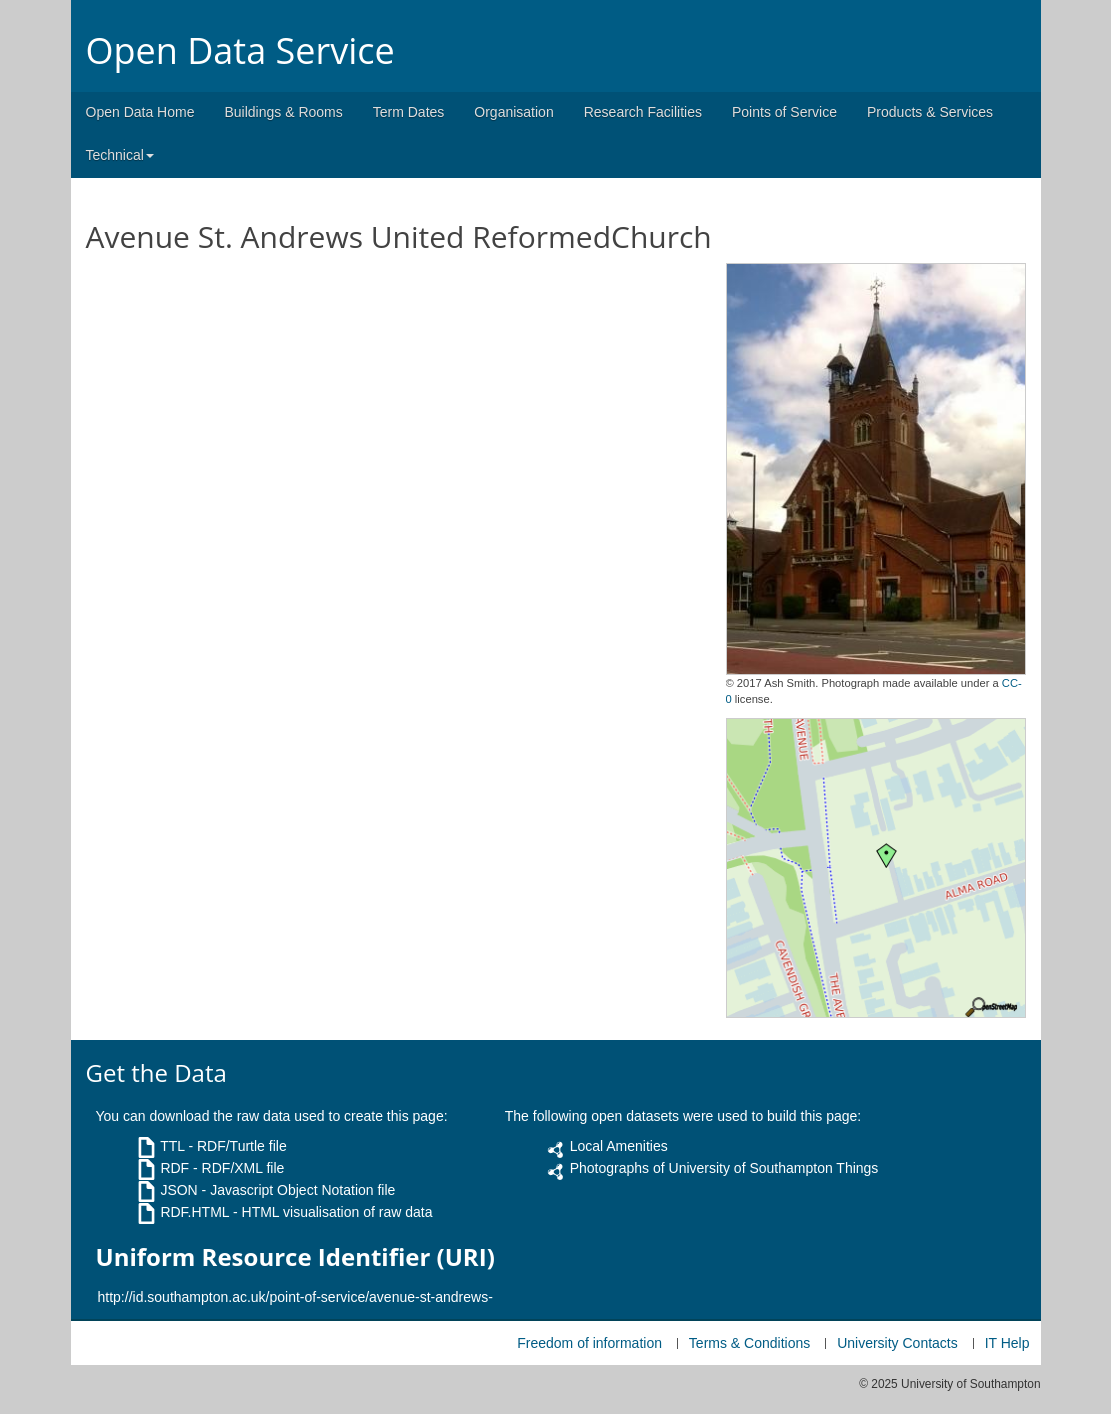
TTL (172, 1146)
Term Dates (409, 112)
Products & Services (930, 112)
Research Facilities (643, 112)
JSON (178, 1190)
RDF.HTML (194, 1212)
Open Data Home (140, 112)
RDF (174, 1168)
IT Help (1007, 1343)
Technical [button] (120, 155)
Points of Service (784, 112)
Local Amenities (619, 1146)
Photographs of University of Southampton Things (724, 1168)
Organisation (513, 112)
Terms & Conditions (749, 1343)
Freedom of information (589, 1343)
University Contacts (897, 1343)
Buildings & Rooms (283, 112)
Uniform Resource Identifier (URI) (295, 1257)
